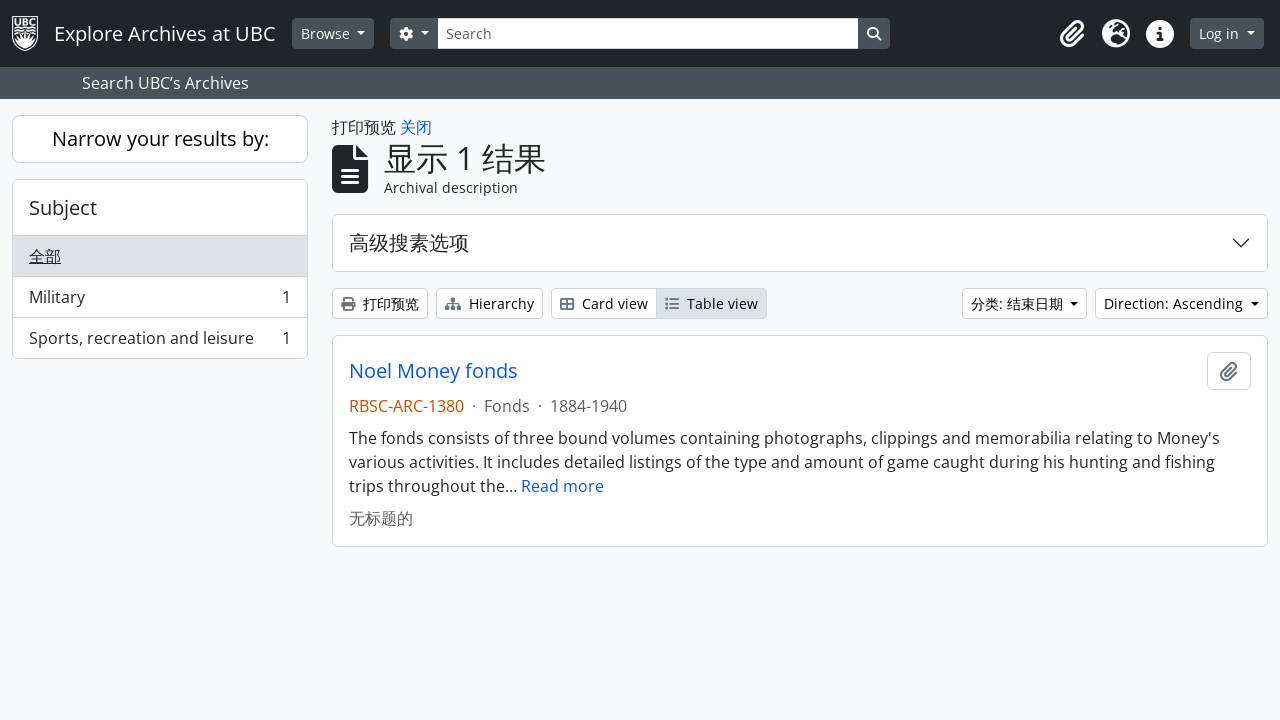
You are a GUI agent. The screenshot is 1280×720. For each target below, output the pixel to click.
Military (159, 301)
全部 (45, 256)
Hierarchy (489, 303)
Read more (562, 486)
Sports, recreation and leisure (159, 342)
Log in (1221, 33)
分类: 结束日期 (1019, 303)
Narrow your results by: (160, 138)
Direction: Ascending (1175, 303)
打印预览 (380, 303)
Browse (327, 33)
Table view (711, 303)
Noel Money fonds (433, 371)
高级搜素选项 (409, 242)
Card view (604, 303)
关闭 (416, 127)
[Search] (648, 33)
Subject (63, 207)
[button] (1072, 34)
